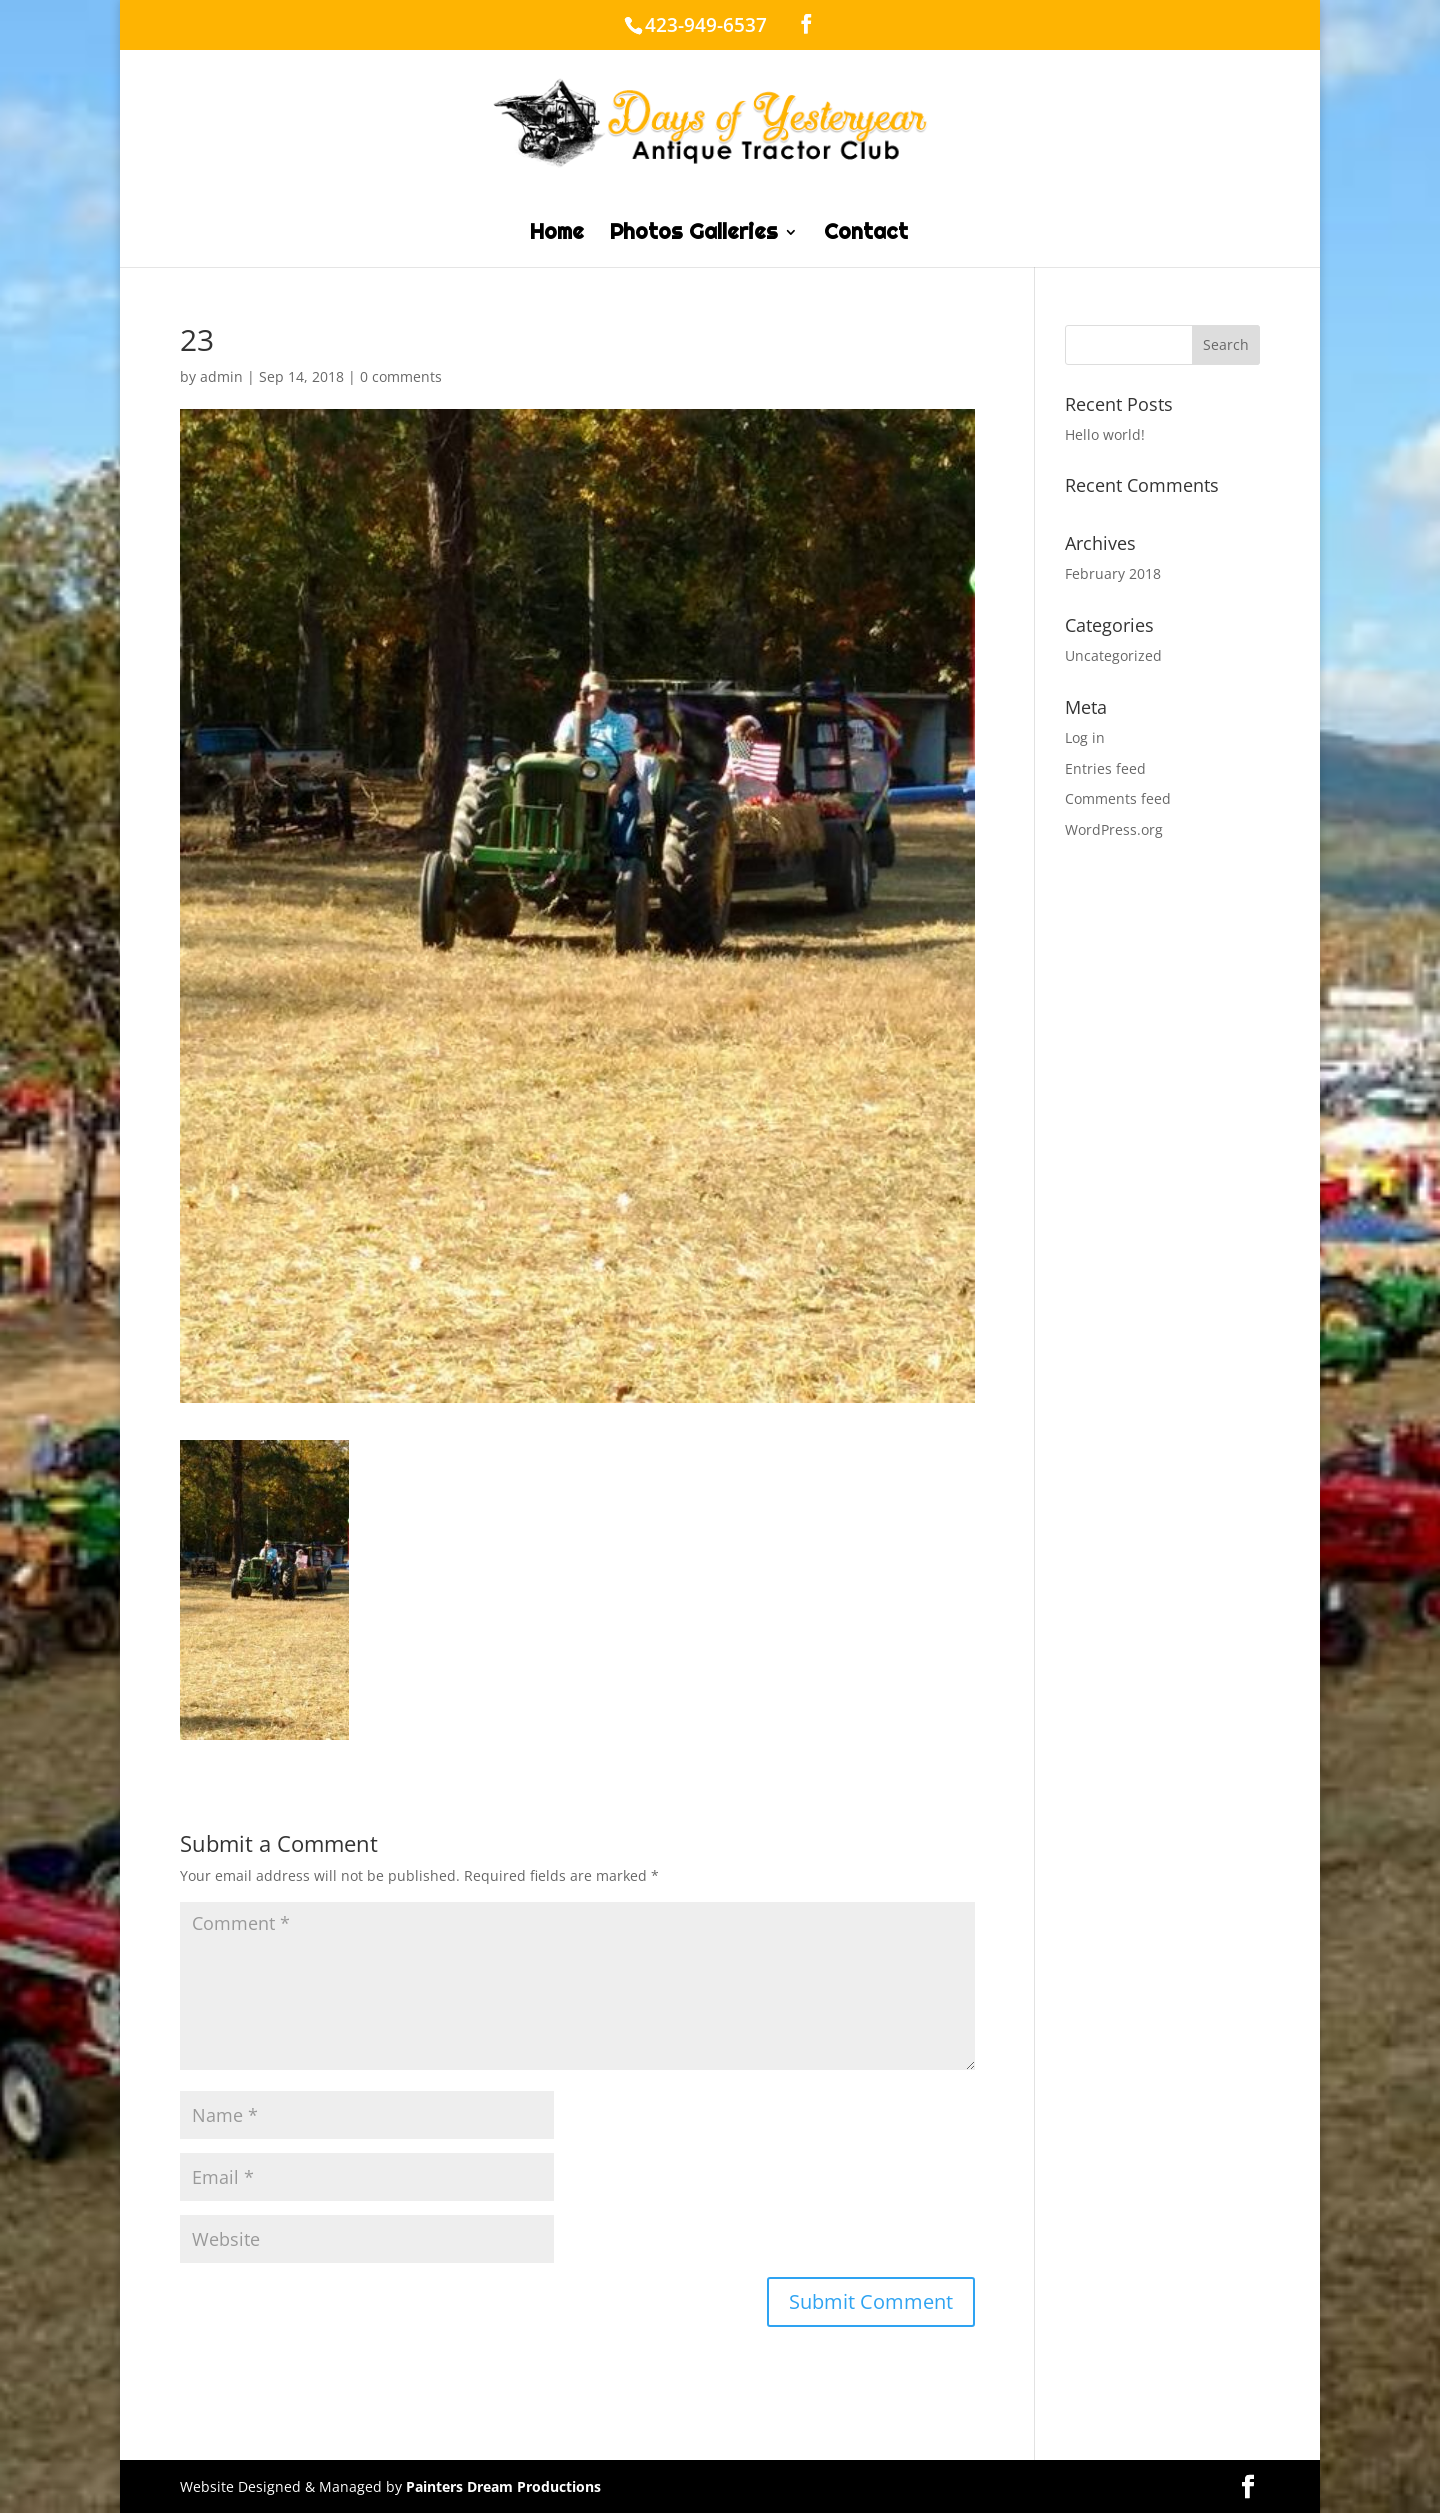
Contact (866, 235)
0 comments (401, 376)
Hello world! (1105, 434)
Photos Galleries (694, 235)
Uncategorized (1113, 655)
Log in (1085, 737)
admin (221, 376)
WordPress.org (1114, 829)
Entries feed (1105, 768)
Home (557, 235)
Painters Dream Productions (503, 2486)
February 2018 (1113, 573)
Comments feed (1118, 798)
